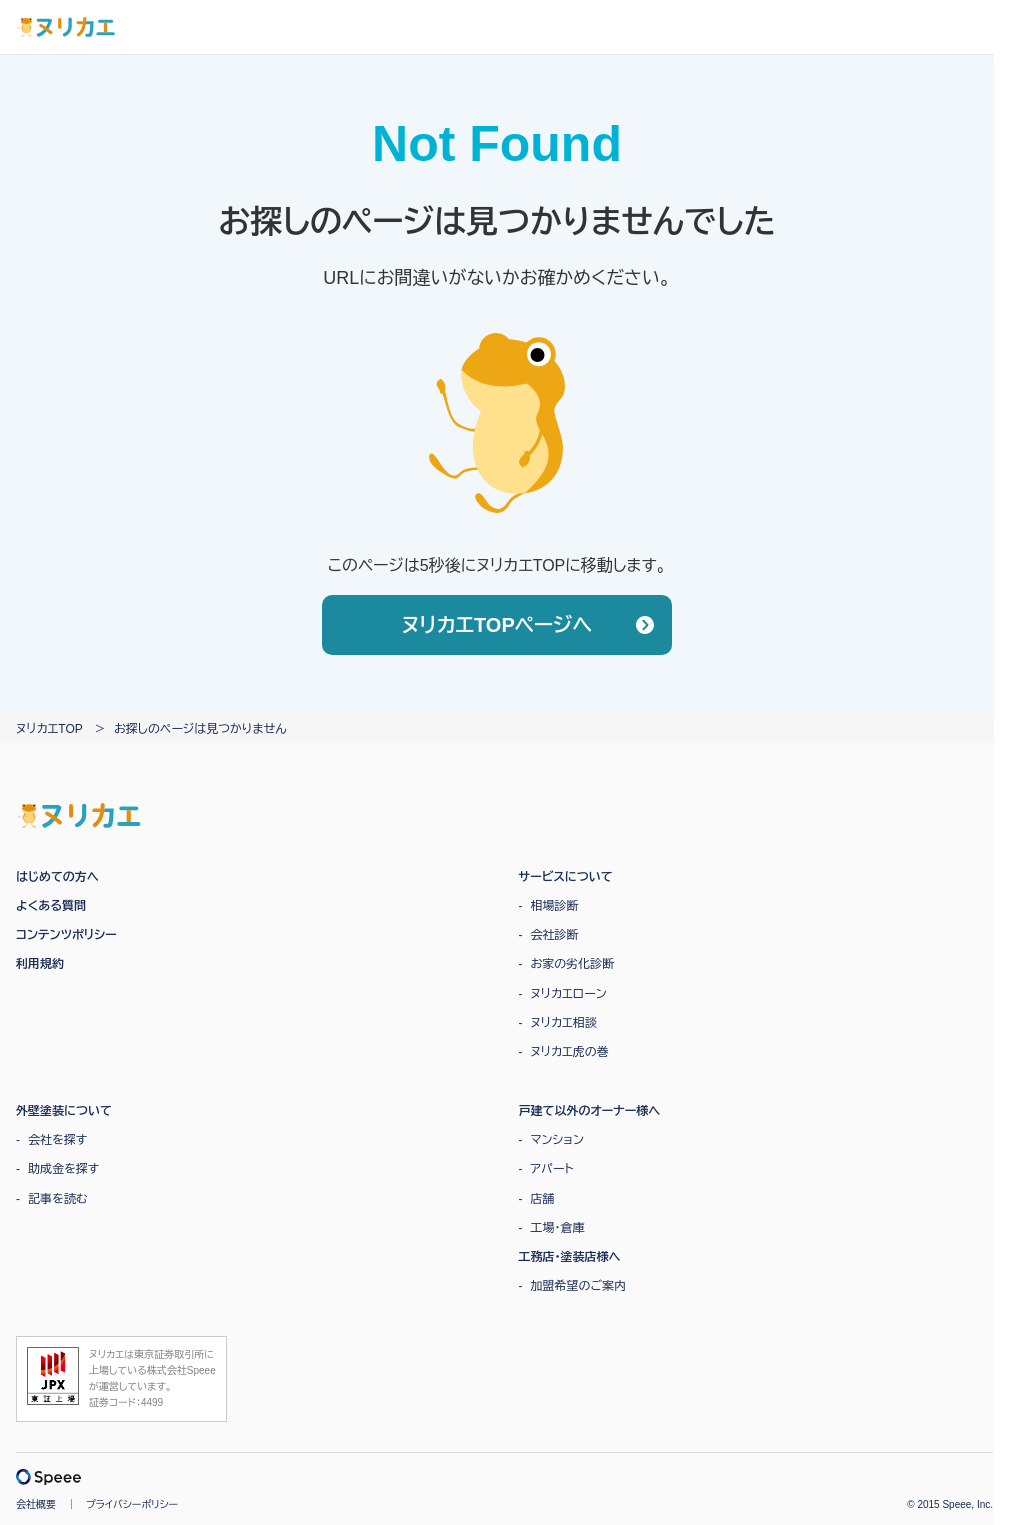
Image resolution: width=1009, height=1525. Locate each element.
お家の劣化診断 (573, 964)
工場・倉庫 (558, 1228)
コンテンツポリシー (66, 935)
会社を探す (57, 1140)
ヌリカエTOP (49, 729)
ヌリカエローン (569, 994)
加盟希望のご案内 (579, 1286)
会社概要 (36, 1504)
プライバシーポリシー (132, 1504)
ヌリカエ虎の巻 (570, 1052)
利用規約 (40, 964)
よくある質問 (51, 906)
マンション (557, 1140)
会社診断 (555, 935)
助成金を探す (63, 1169)
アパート (552, 1169)
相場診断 (555, 906)
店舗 (543, 1199)
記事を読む (58, 1199)
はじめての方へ (57, 877)
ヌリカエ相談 (564, 1023)
